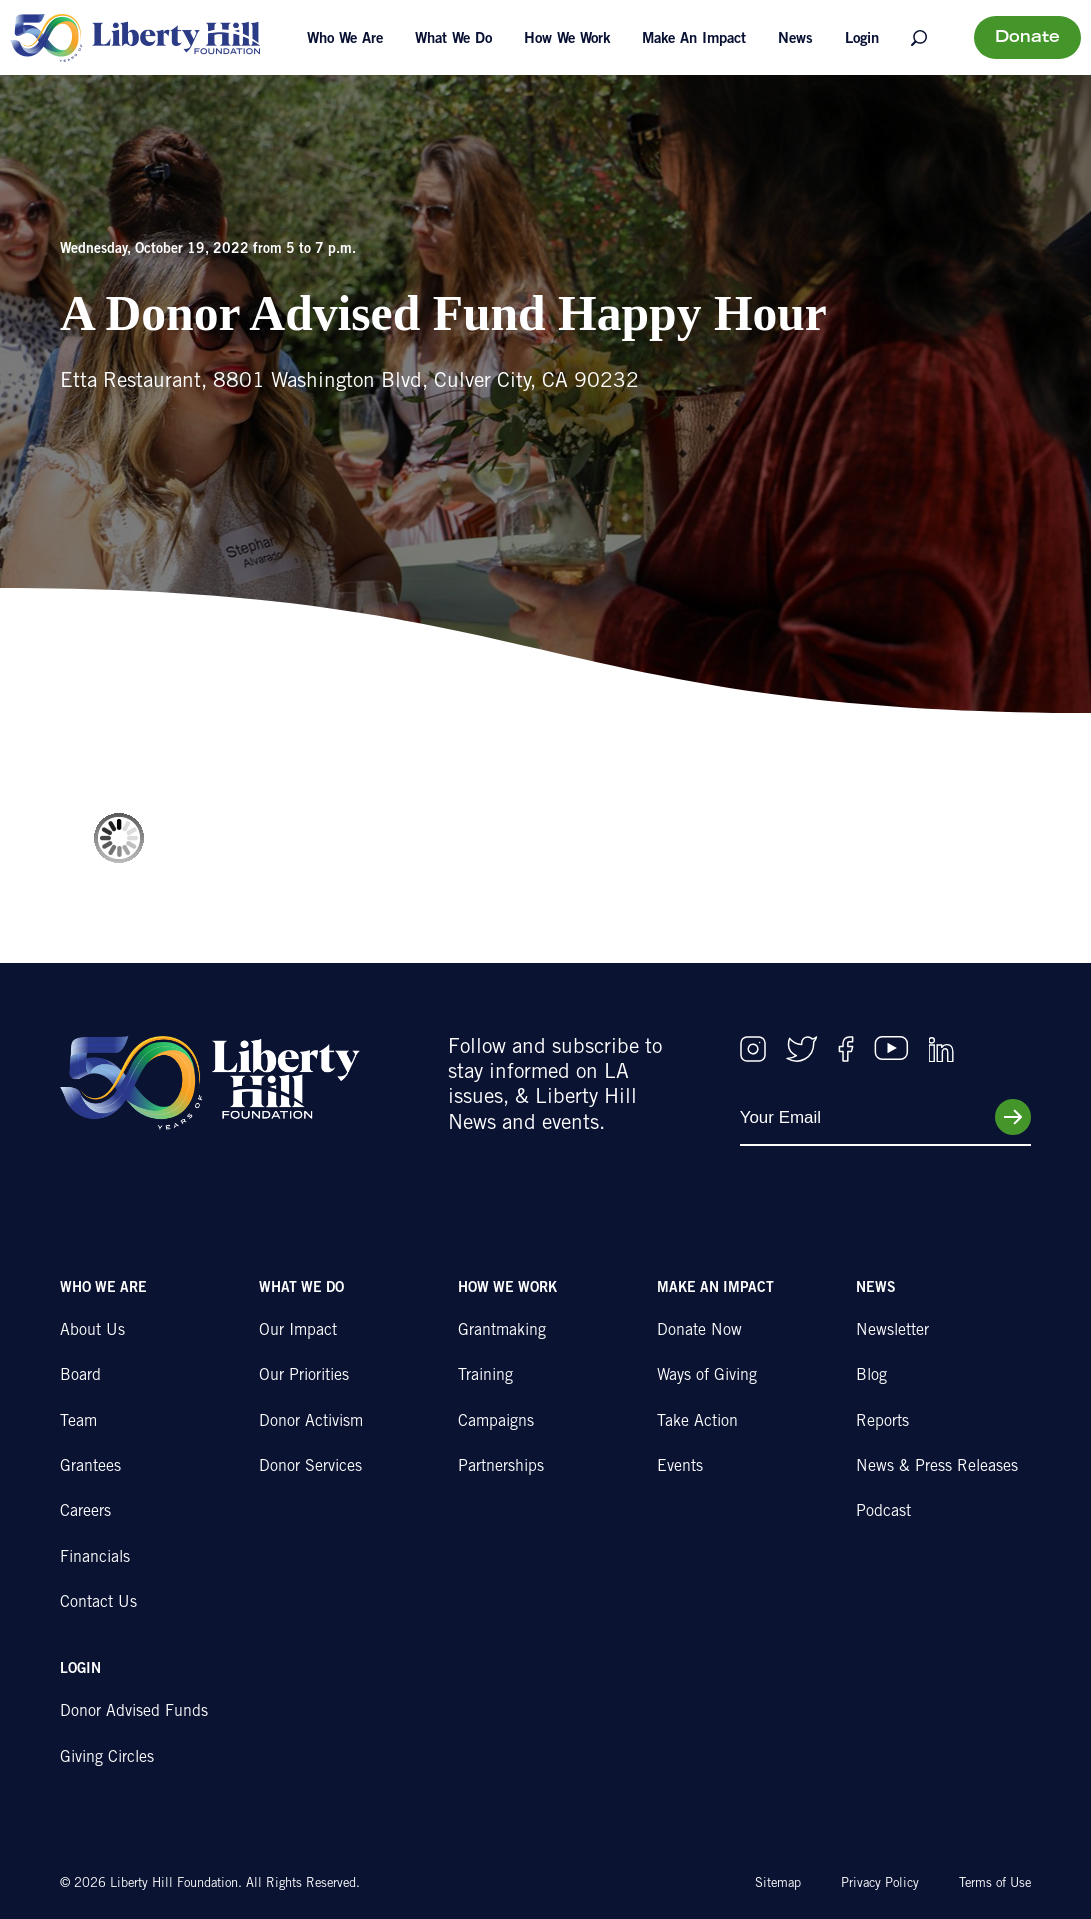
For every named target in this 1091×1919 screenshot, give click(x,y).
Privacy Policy (880, 1884)
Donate (1027, 38)
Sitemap (778, 1884)
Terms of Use (995, 1884)
